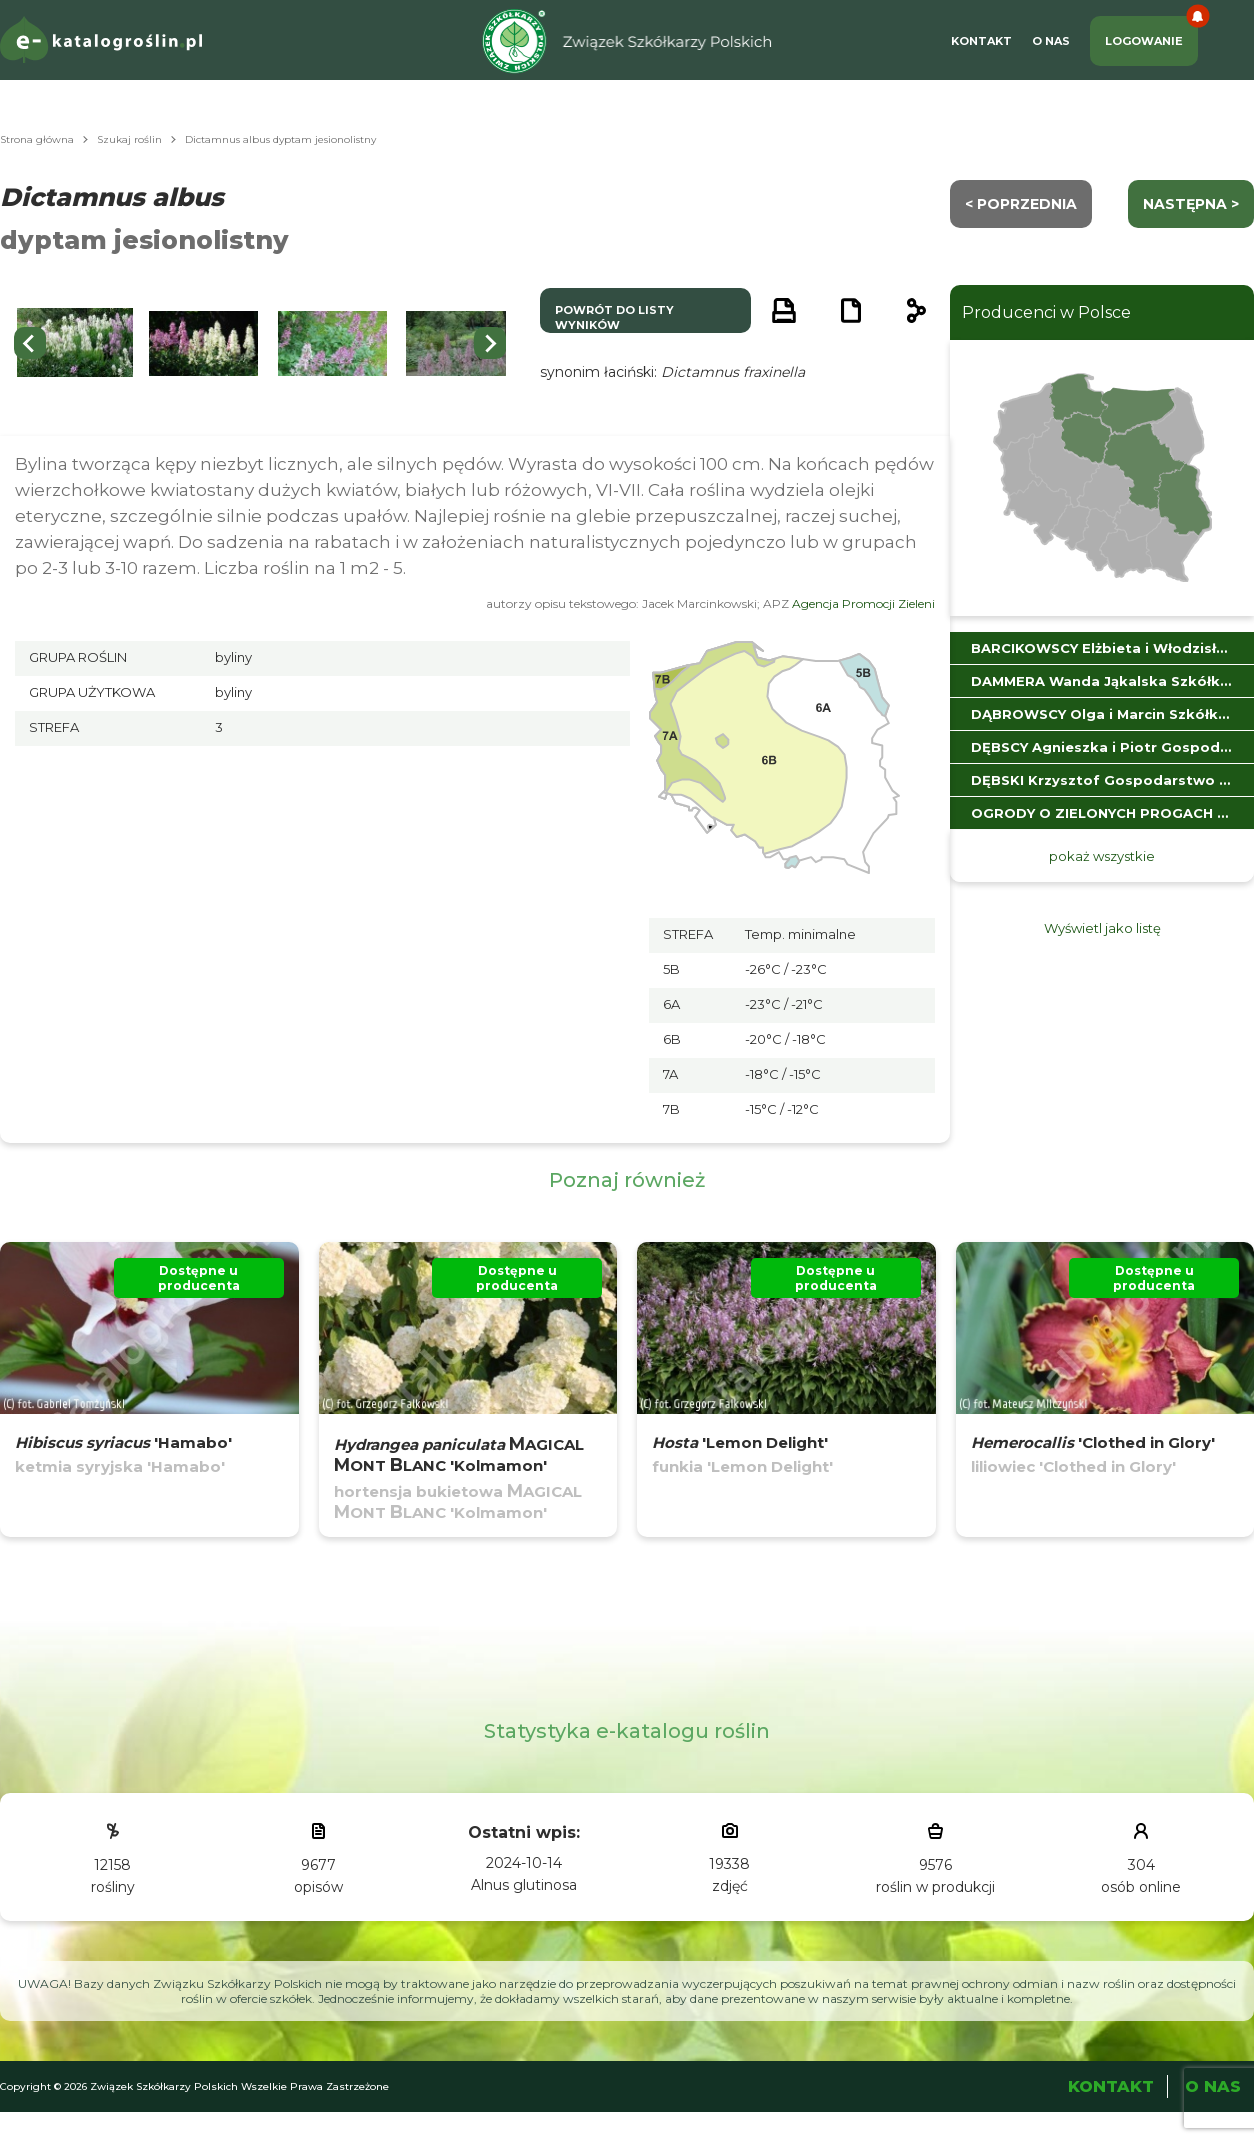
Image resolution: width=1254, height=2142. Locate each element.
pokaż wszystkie (1102, 856)
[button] (204, 343)
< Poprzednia (1021, 204)
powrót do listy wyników (614, 317)
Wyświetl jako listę (1102, 928)
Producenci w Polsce (1046, 312)
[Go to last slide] (30, 343)
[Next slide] (490, 343)
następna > (1191, 204)
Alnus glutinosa (524, 1885)
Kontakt (981, 41)
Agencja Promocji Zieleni (863, 603)
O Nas (1051, 41)
